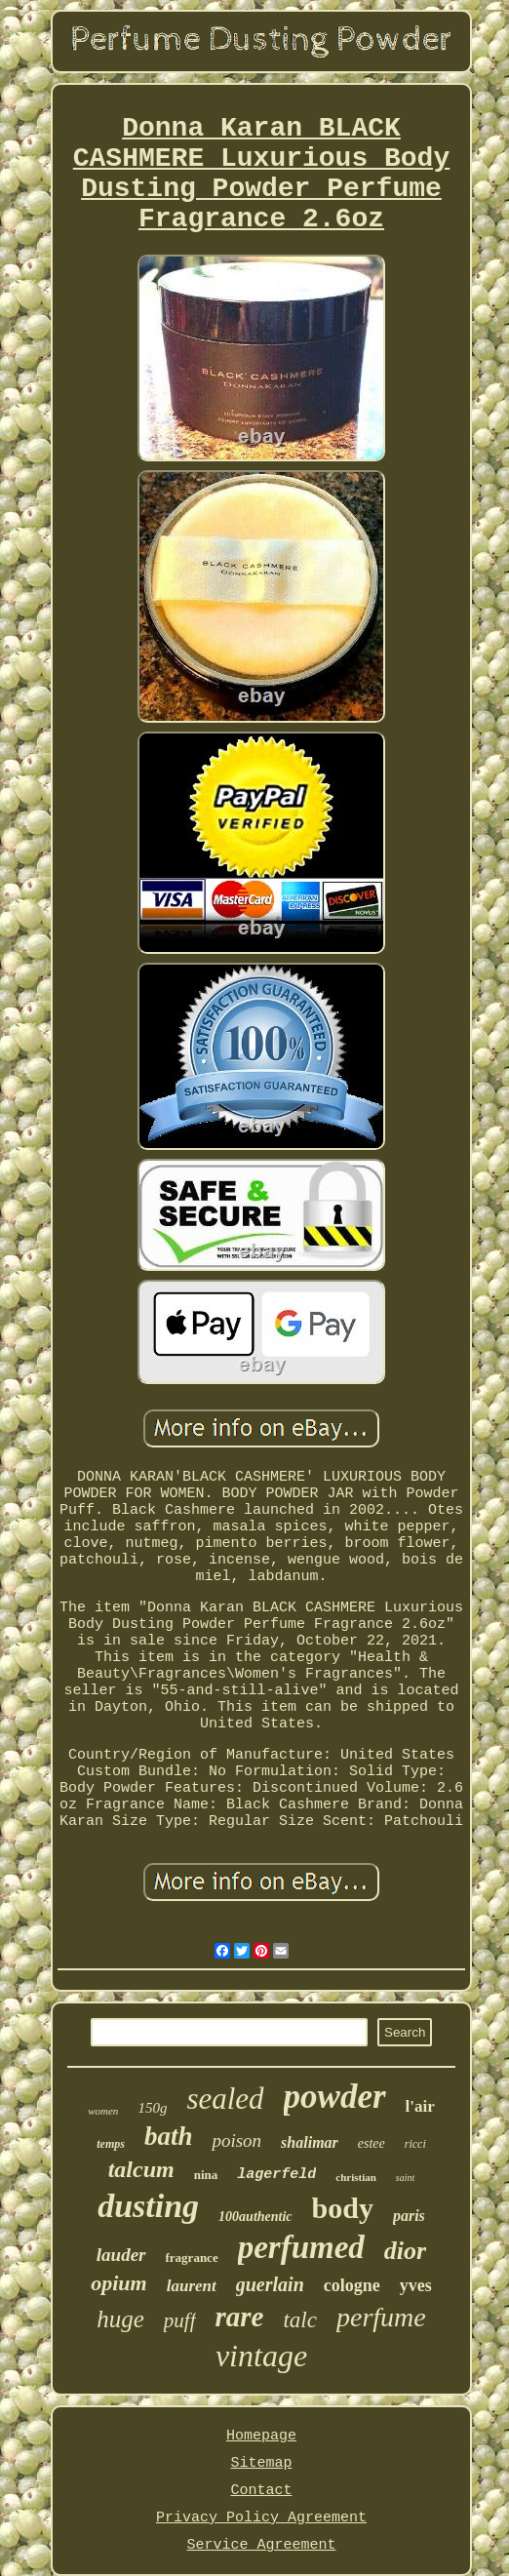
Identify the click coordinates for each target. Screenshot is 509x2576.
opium (118, 2283)
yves (416, 2285)
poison (236, 2140)
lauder (121, 2254)
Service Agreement (260, 2545)
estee (371, 2143)
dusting (148, 2206)
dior (405, 2251)
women (103, 2111)
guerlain (270, 2284)
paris (409, 2215)
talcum (141, 2169)
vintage (261, 2355)
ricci (415, 2144)
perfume (381, 2317)
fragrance (192, 2257)
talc (300, 2320)
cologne (352, 2285)
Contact (261, 2490)
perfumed (301, 2247)
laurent (191, 2286)
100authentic (255, 2216)
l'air (420, 2106)
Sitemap (261, 2463)
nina (206, 2174)
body (342, 2208)
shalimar (309, 2142)
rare (239, 2316)
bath (168, 2136)
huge (120, 2319)
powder (335, 2097)
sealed (224, 2098)
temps (111, 2144)
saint (405, 2177)
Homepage (261, 2436)
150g (152, 2108)
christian (355, 2177)
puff (180, 2320)
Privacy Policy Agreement (261, 2518)
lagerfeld (276, 2174)
